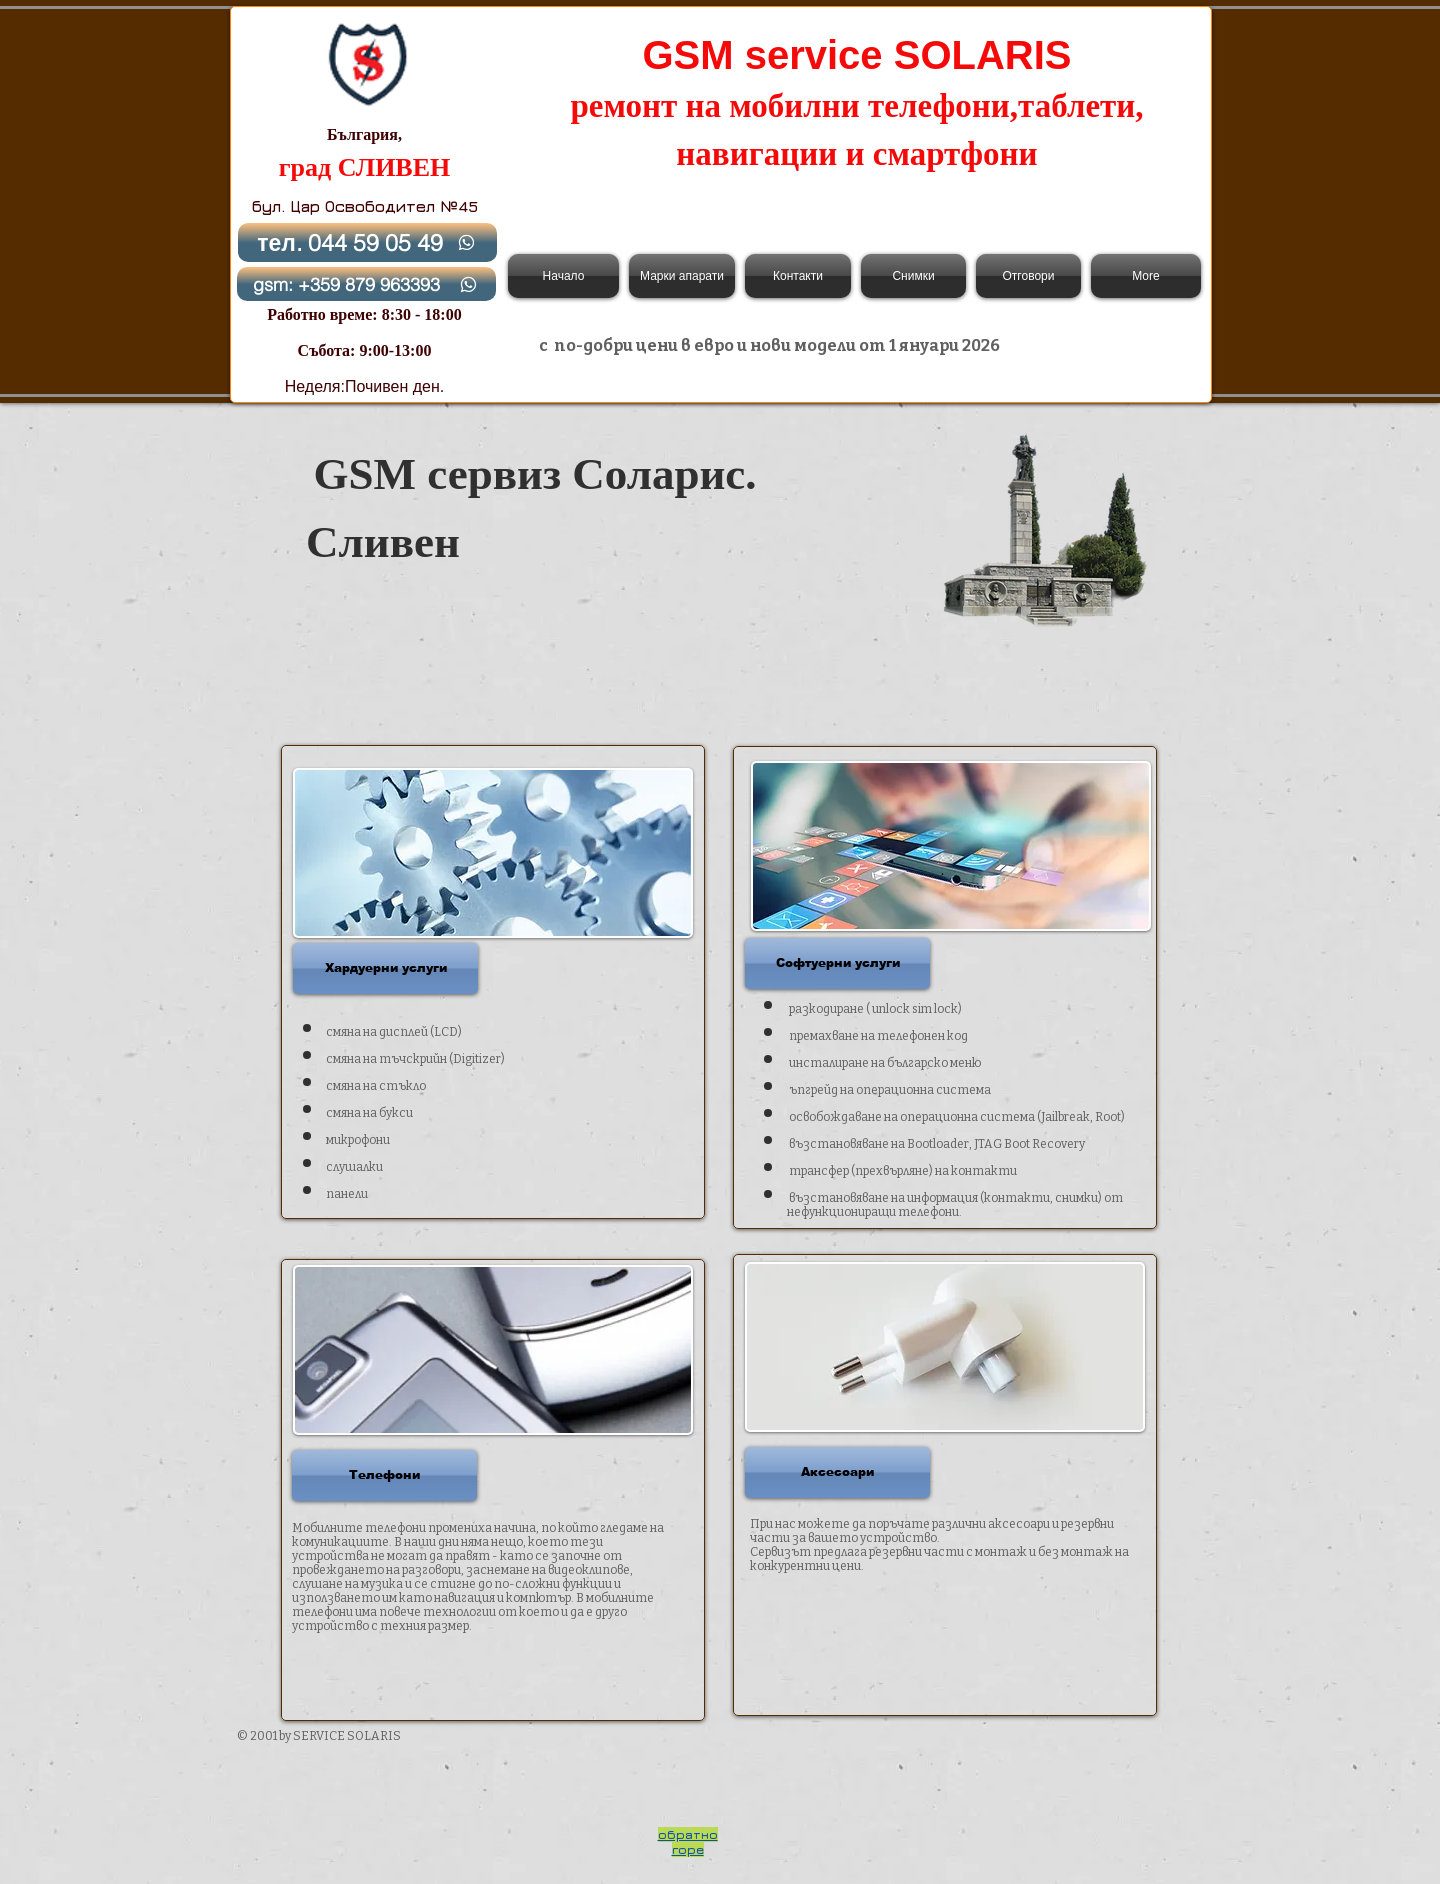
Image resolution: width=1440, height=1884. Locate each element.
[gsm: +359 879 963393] (366, 284)
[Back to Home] (367, 63)
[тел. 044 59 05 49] (367, 242)
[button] (385, 968)
